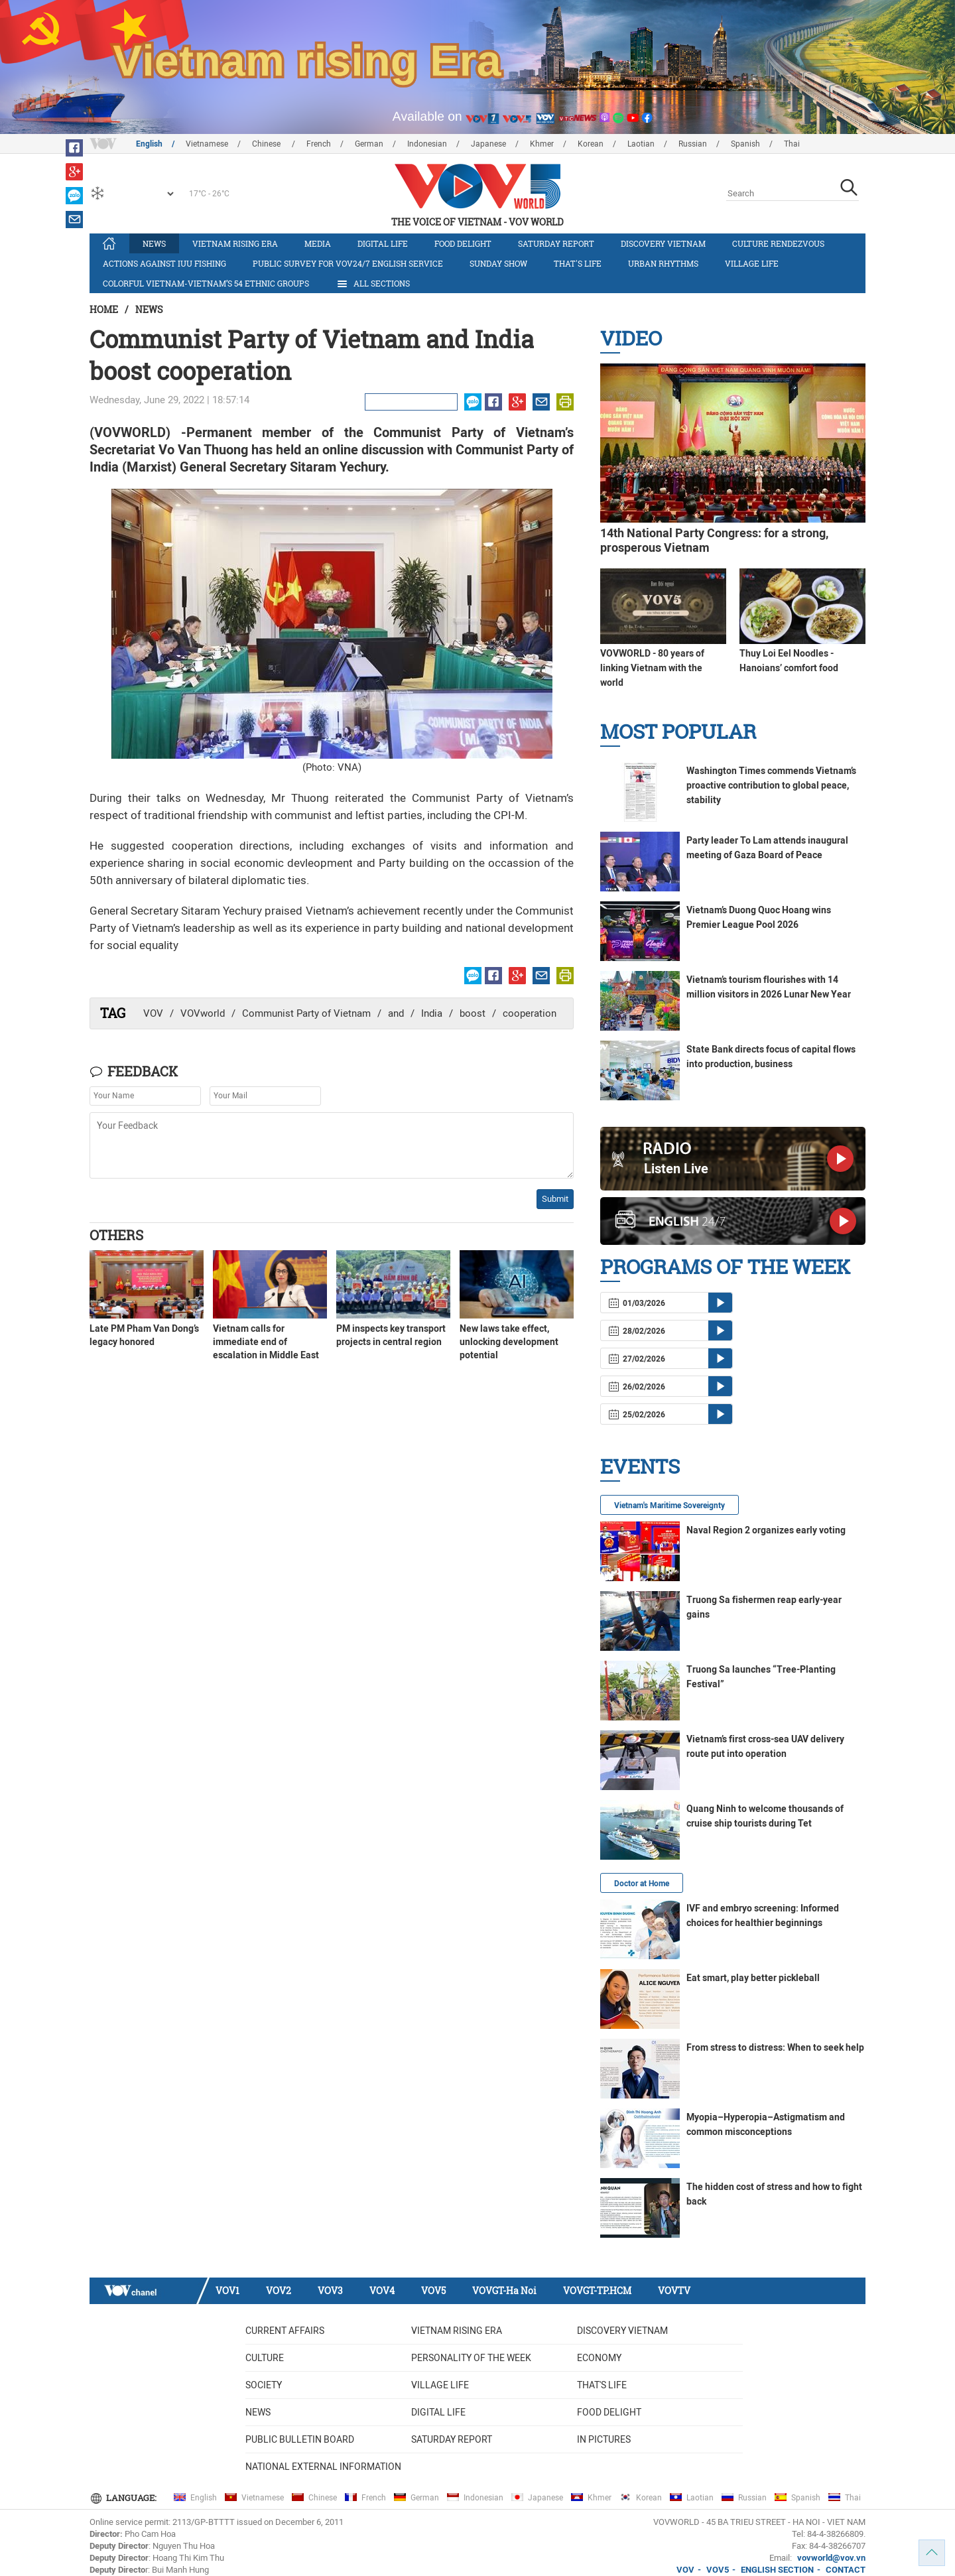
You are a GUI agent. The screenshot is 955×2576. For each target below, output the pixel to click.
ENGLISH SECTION (777, 2570)
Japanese (488, 144)
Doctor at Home (641, 1883)
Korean (591, 144)
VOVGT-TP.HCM (597, 2290)
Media (317, 243)
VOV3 (330, 2290)
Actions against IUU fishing (164, 263)
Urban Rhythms (663, 263)
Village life (752, 263)
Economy (599, 2357)
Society (263, 2385)
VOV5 (433, 2290)
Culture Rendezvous (778, 243)
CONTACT (845, 2570)
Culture (264, 2357)
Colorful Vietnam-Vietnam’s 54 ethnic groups (206, 283)
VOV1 (227, 2290)
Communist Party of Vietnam (306, 1013)
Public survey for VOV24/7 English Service (348, 263)
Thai (792, 144)
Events (640, 1466)
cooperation (529, 1013)
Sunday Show (498, 263)
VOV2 (278, 2290)
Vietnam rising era (235, 243)
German (369, 144)
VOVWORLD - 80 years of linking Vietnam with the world (652, 668)
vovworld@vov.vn (831, 2558)
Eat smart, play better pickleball (753, 1977)
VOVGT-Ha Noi (504, 2290)
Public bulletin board (299, 2439)
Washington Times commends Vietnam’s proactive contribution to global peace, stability (771, 785)
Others (116, 1235)
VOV (153, 1013)
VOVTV (674, 2290)
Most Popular (678, 731)
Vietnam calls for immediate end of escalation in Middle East (266, 1341)
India (431, 1013)
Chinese (267, 144)
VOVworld (202, 1013)
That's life (578, 263)
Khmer (542, 144)
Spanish (745, 144)
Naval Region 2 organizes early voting (766, 1530)
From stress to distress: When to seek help (775, 2047)
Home (104, 309)
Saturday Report (556, 243)
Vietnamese (207, 144)
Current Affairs (284, 2330)
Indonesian (427, 144)
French (318, 144)
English (149, 144)
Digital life (382, 243)
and (396, 1013)
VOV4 (382, 2290)
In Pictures (604, 2439)
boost (472, 1013)
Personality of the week (471, 2357)
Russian (692, 144)
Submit (555, 1199)
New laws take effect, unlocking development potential (509, 1341)
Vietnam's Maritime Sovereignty (669, 1505)
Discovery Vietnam (663, 243)
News (154, 243)
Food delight (462, 243)
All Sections (373, 283)
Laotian (641, 144)
